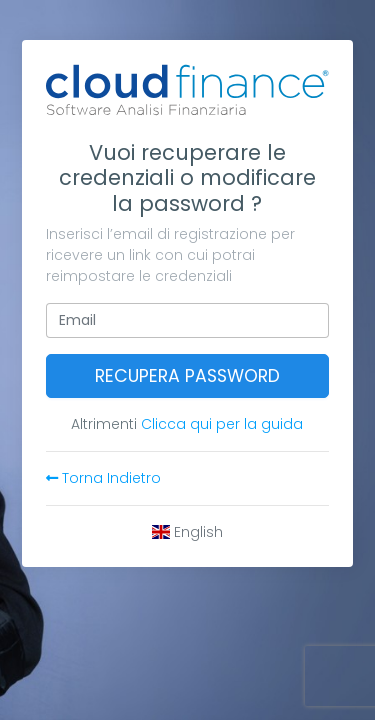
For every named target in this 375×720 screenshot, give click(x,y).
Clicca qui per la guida (222, 424)
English (188, 532)
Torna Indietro (103, 478)
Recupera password (187, 376)
